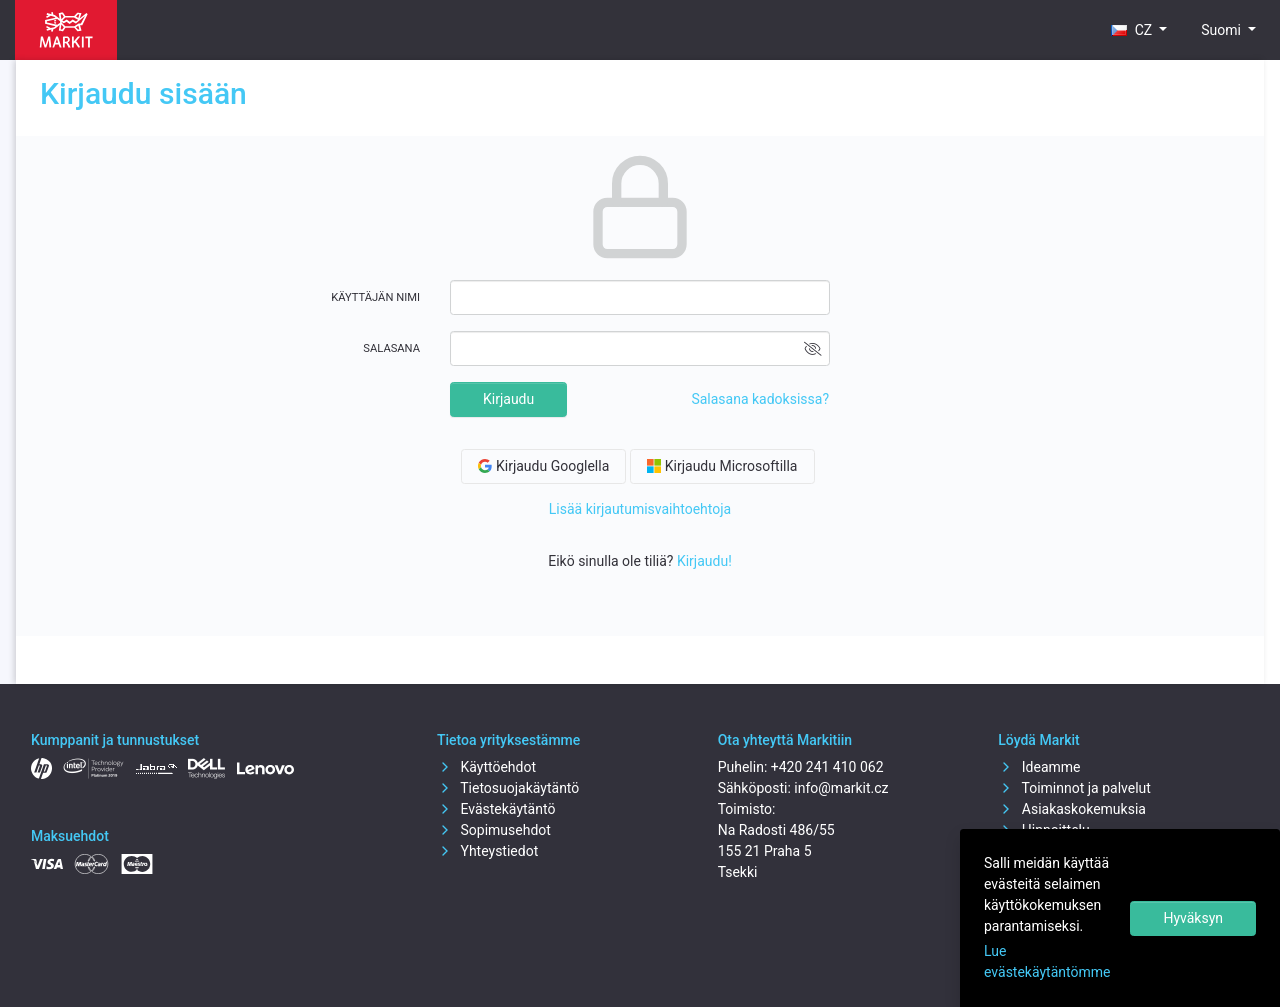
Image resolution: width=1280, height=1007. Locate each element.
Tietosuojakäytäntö (508, 788)
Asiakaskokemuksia (1072, 809)
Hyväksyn (1193, 918)
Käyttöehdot (486, 767)
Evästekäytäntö (496, 809)
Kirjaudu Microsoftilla (722, 466)
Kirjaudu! (704, 561)
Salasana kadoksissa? (760, 399)
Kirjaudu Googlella (543, 466)
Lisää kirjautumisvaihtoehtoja (640, 509)
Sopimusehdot (494, 830)
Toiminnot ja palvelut (1074, 788)
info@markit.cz (841, 788)
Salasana (391, 348)
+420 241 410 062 (827, 767)
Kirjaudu (508, 399)
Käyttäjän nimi (375, 297)
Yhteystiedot (487, 851)
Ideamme (1039, 767)
